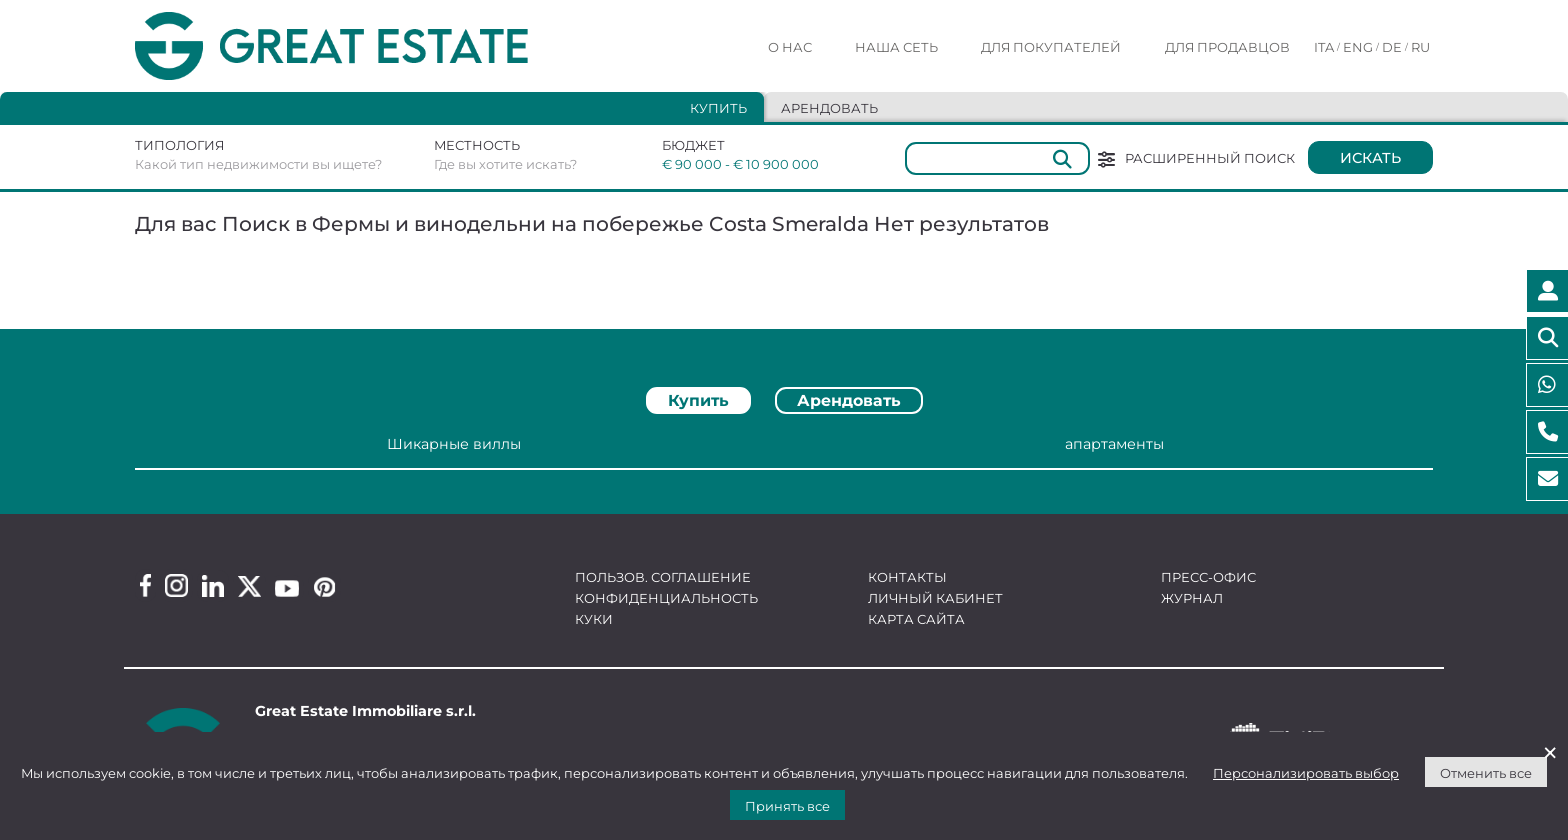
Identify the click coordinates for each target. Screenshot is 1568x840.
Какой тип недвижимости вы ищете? (258, 164)
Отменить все (1486, 773)
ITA (1324, 47)
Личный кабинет (935, 598)
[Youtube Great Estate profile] (287, 588)
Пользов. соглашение (663, 577)
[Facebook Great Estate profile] (145, 585)
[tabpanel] (784, 452)
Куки (594, 619)
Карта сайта (916, 619)
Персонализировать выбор (1306, 773)
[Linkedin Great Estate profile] (213, 586)
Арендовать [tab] (829, 108)
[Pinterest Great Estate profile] (324, 587)
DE (1392, 47)
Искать (1370, 158)
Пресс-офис (1208, 577)
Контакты (907, 577)
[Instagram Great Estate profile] (176, 585)
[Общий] (997, 158)
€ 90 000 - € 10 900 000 (727, 164)
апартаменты (1114, 444)
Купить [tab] (718, 108)
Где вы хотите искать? (505, 164)
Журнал (1192, 598)
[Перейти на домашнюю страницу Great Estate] (372, 46)
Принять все (787, 806)
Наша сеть (896, 47)
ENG (1358, 47)
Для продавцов (1227, 47)
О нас (790, 47)
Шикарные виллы (454, 444)
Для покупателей (1051, 47)
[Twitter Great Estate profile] (249, 586)
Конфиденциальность (666, 598)
